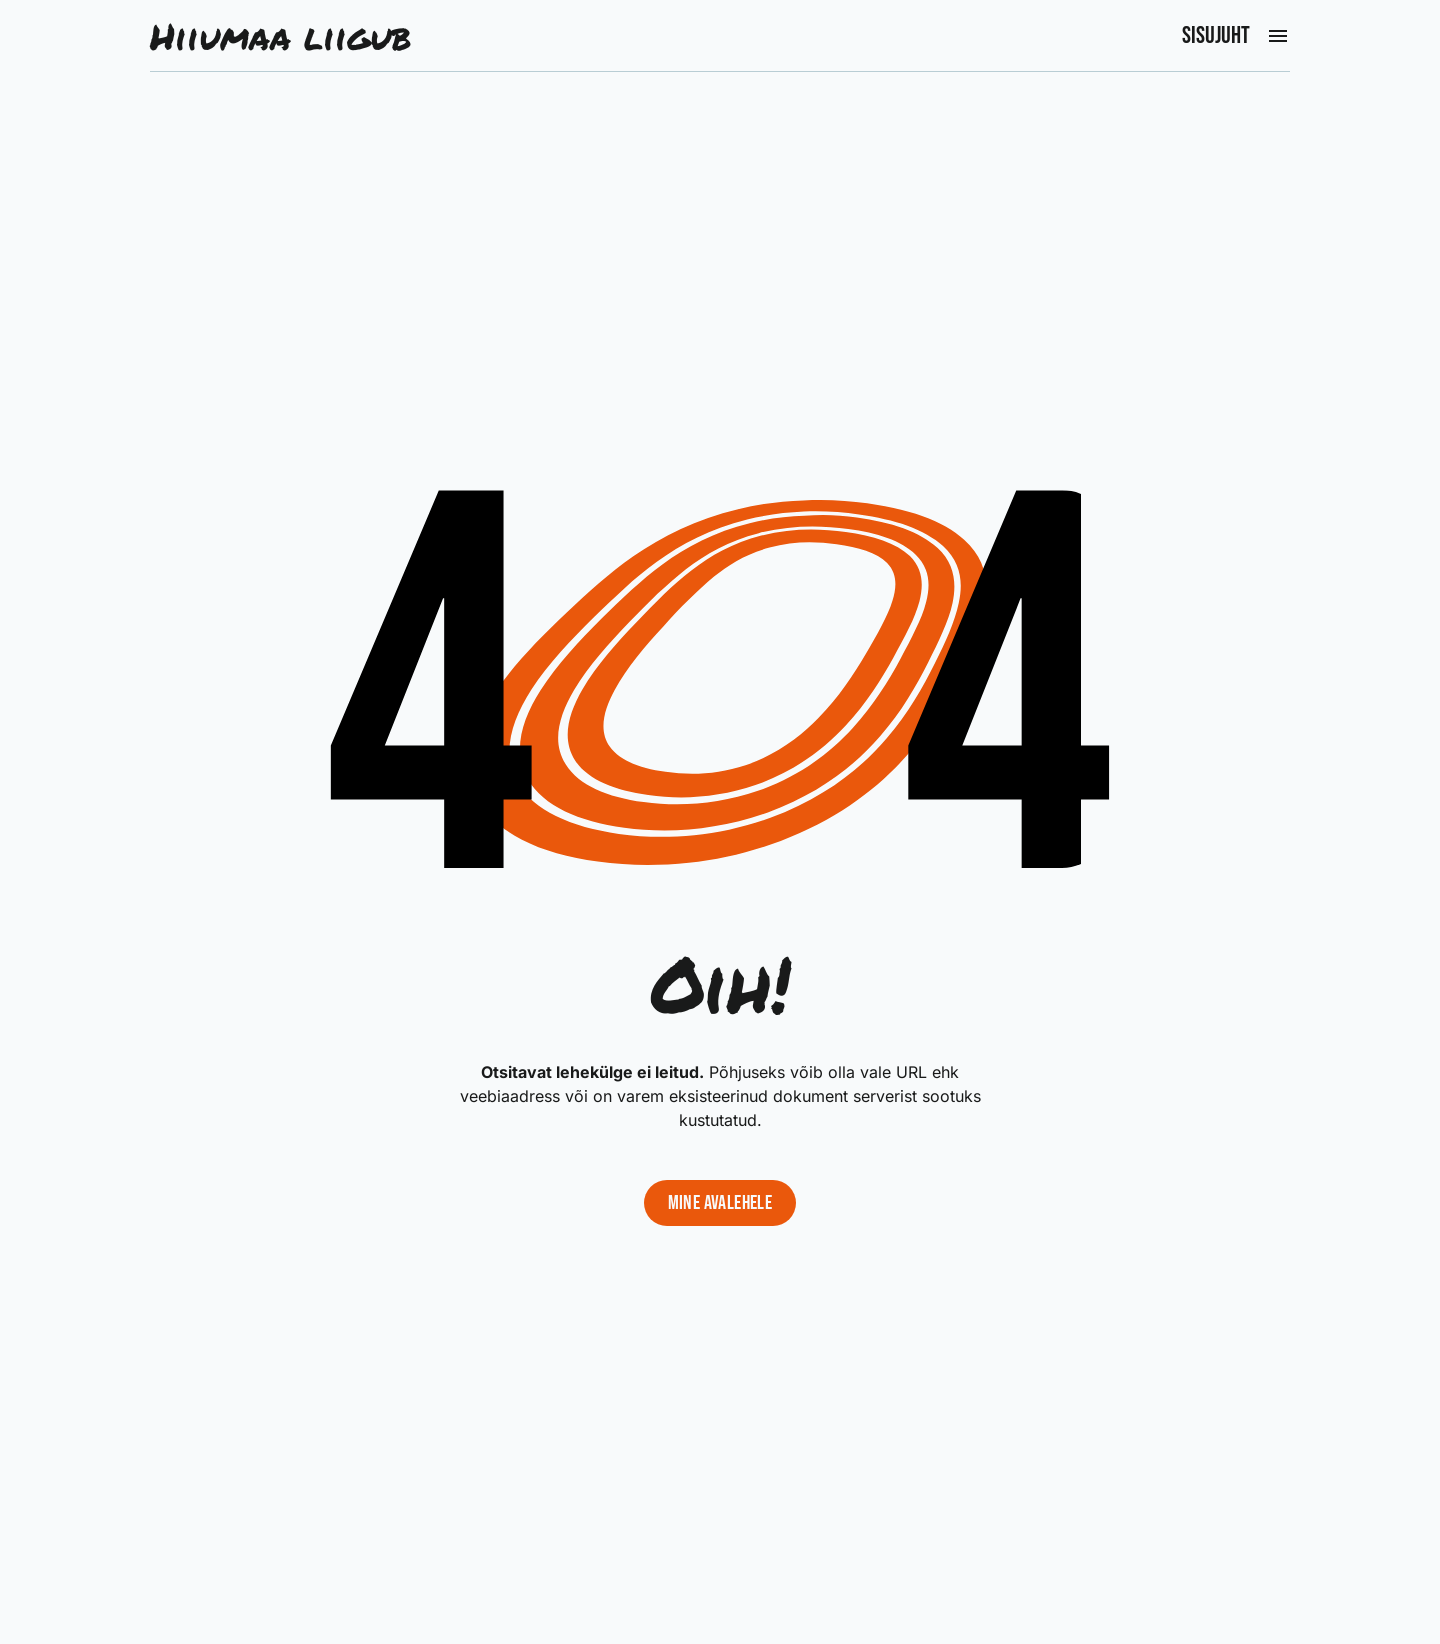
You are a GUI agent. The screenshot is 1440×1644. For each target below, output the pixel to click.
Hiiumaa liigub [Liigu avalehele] (281, 36)
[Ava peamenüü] (1278, 36)
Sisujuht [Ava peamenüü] (1216, 36)
